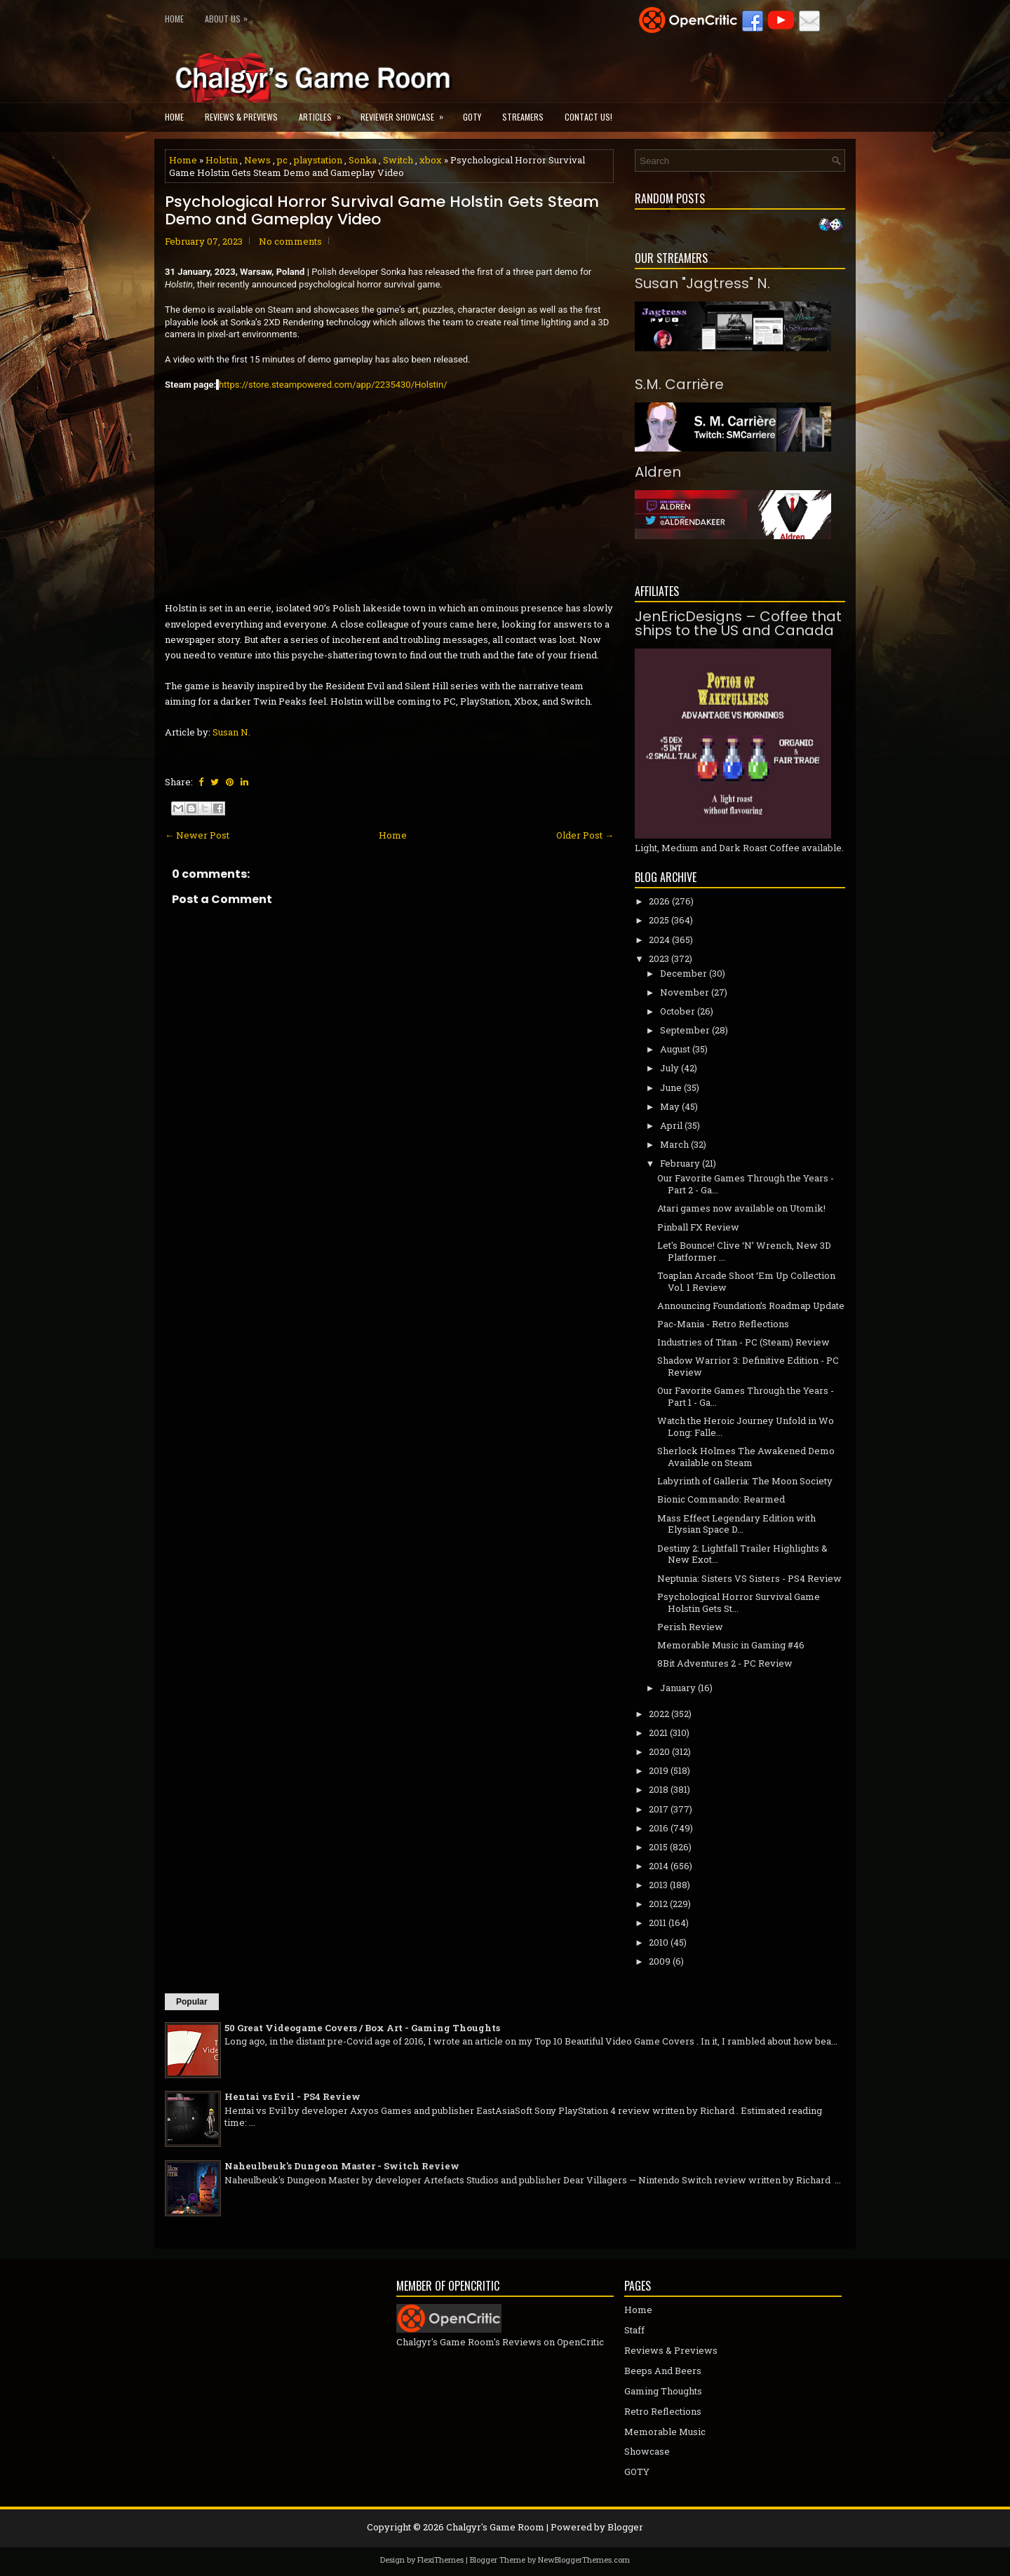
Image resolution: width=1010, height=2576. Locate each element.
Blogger (625, 2527)
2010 (658, 1942)
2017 (658, 1809)
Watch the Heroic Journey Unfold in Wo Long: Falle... (745, 1426)
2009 (660, 1961)
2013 (658, 1884)
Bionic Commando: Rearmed (721, 1499)
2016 (658, 1828)
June (671, 1087)
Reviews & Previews (241, 117)
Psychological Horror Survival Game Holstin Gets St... (738, 1602)
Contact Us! (588, 117)
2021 (658, 1732)
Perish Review (690, 1626)
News (257, 160)
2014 (658, 1865)
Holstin (222, 160)
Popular (192, 2002)
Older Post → (585, 835)
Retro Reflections (662, 2411)
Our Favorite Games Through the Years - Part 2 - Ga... (745, 1184)
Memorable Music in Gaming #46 (730, 1645)
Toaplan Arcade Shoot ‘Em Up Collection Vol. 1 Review (746, 1281)
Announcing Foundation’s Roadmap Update (750, 1305)
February (680, 1163)
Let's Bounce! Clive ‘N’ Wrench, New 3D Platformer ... (744, 1251)
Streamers (523, 117)
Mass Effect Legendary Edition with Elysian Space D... (736, 1524)
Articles (324, 112)
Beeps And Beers (662, 2370)
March (674, 1144)
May (670, 1106)
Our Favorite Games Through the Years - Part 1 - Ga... (745, 1396)
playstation (318, 160)
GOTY (472, 117)
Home (174, 19)
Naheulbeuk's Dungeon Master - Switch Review (341, 2166)
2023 (659, 958)
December (683, 973)
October (677, 1011)
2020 (659, 1751)
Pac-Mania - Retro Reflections (723, 1323)
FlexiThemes (440, 2559)
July (669, 1068)
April (671, 1125)
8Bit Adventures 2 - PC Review (725, 1663)
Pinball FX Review (698, 1227)
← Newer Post (197, 835)
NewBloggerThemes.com (584, 2559)
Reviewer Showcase (406, 112)
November (684, 992)
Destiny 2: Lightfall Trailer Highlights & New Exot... (742, 1554)
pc (282, 160)
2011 (657, 1922)
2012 (658, 1903)
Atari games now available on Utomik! (741, 1208)
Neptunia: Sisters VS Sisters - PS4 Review (749, 1578)
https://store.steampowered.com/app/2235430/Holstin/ (333, 384)
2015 (658, 1847)
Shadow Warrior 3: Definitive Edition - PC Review (748, 1366)
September (685, 1030)
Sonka (363, 160)
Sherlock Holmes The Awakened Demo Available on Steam (746, 1456)
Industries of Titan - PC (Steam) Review (743, 1342)
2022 (659, 1713)
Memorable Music (665, 2431)
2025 (659, 920)
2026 (659, 901)
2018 (658, 1789)
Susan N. (231, 732)
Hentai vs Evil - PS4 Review (292, 2096)
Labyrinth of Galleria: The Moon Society (745, 1481)
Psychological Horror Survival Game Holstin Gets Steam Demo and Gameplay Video (382, 210)
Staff (634, 2330)
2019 (658, 1770)
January (678, 1687)
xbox (430, 160)
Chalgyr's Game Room (495, 2527)
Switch (398, 160)
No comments (290, 241)
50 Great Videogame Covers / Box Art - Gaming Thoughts (362, 2027)
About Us (230, 16)
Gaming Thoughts (663, 2391)
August (675, 1049)
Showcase (647, 2451)
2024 (659, 939)
